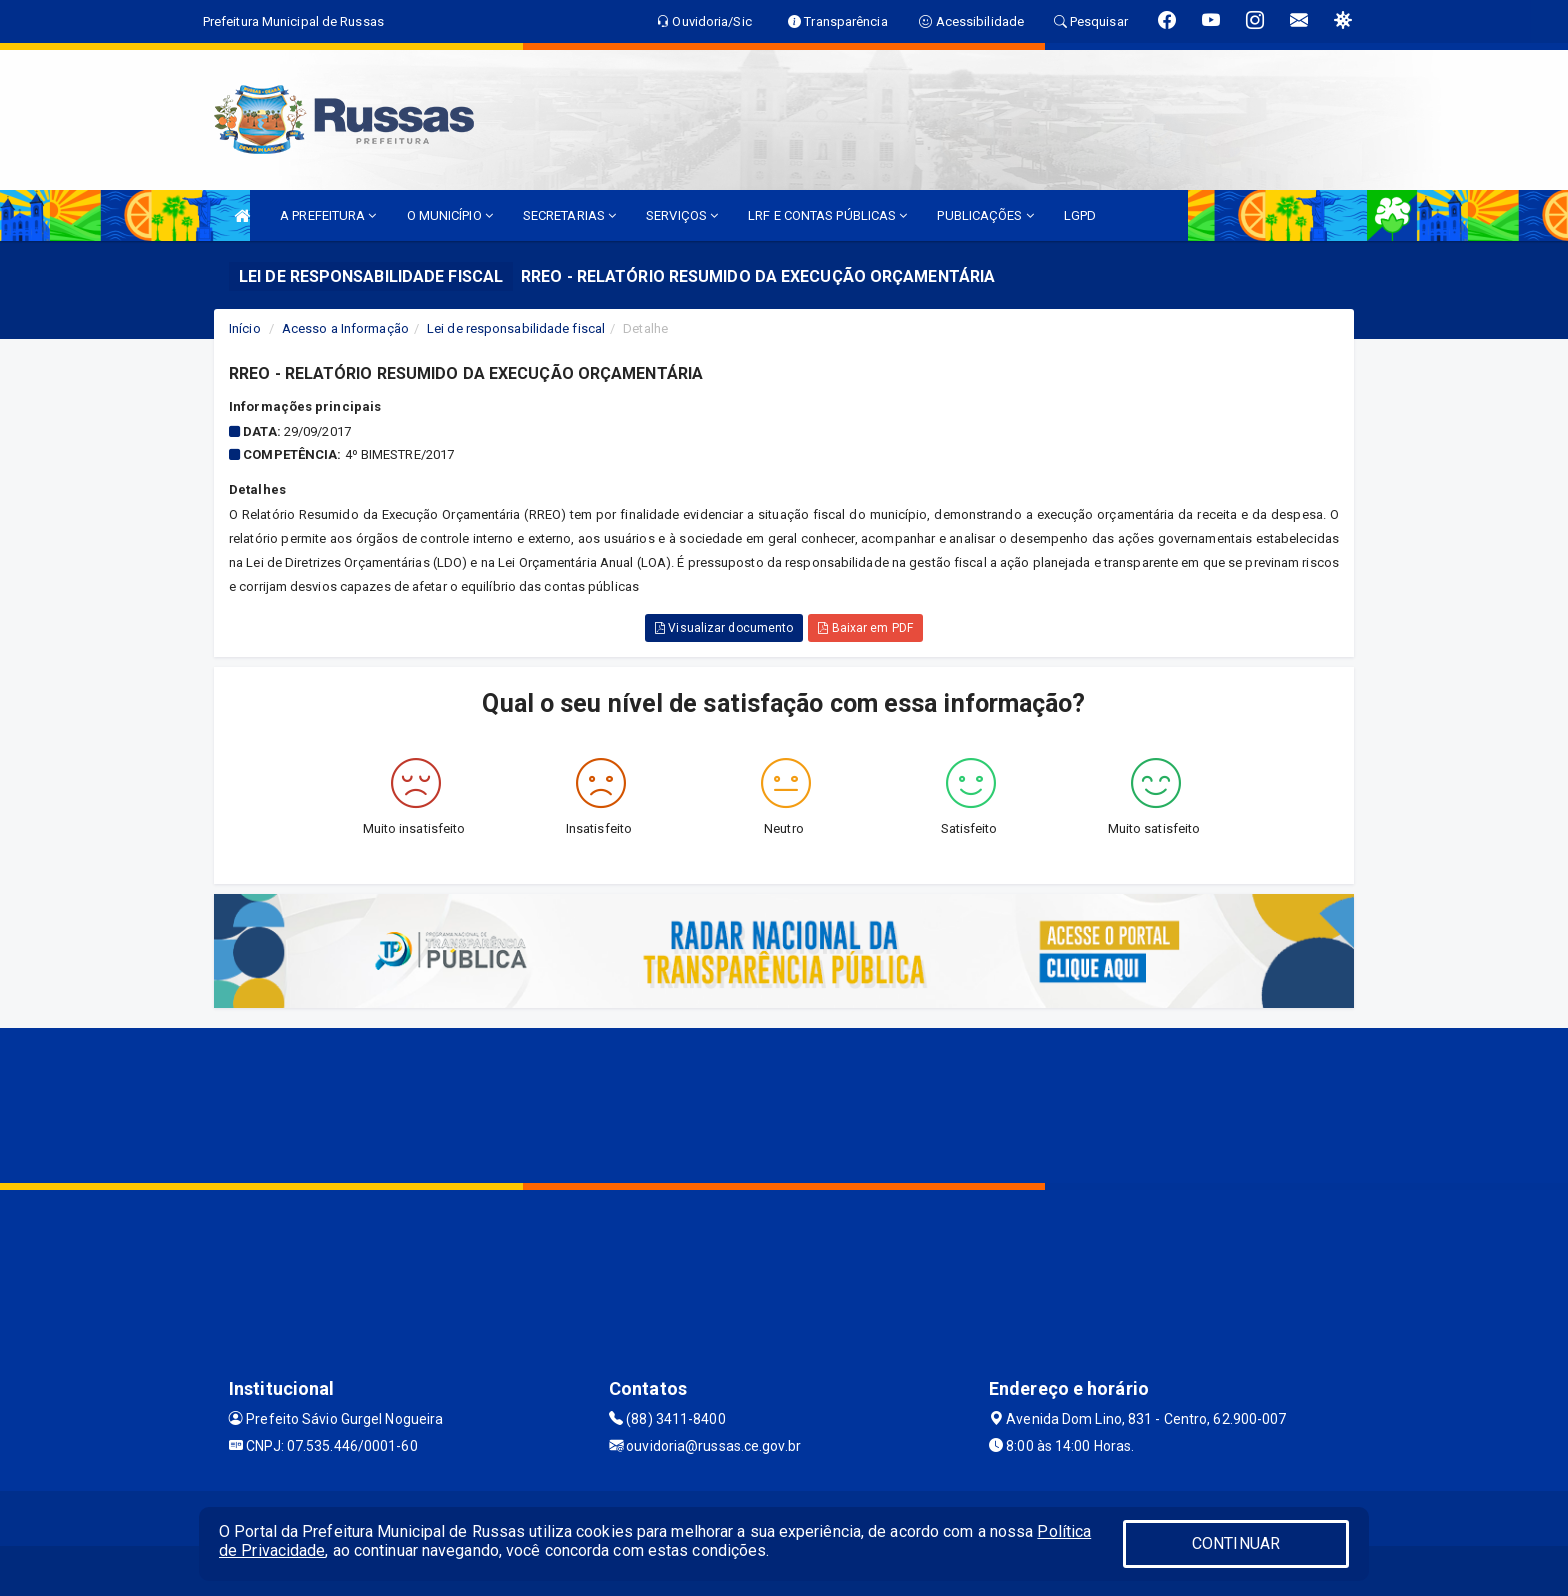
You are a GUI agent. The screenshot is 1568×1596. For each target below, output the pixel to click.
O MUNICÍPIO (450, 215)
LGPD (1080, 215)
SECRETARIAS (569, 215)
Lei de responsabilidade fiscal (516, 328)
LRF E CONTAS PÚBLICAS (827, 215)
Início (245, 328)
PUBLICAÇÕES (985, 215)
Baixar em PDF (865, 628)
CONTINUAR (1236, 1543)
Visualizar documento (724, 628)
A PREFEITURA (328, 215)
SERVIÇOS (682, 215)
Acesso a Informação (345, 328)
